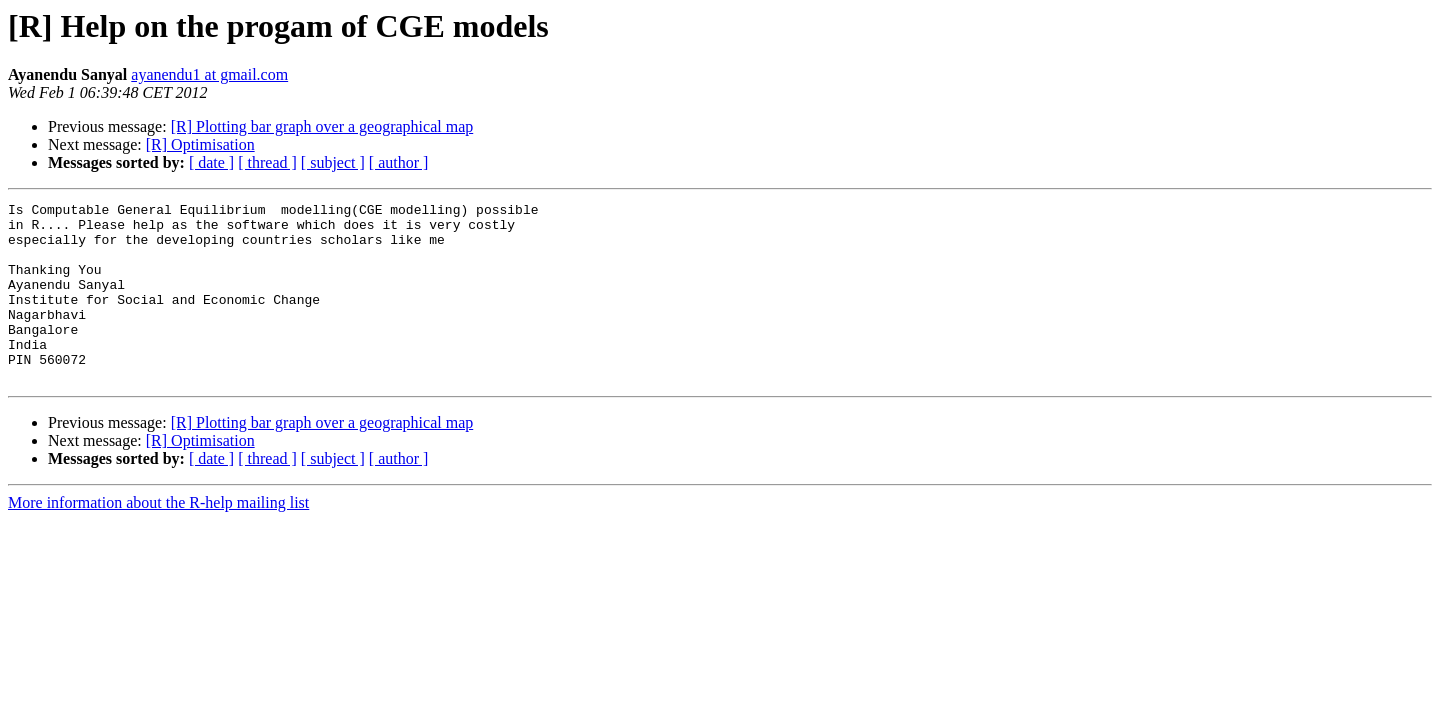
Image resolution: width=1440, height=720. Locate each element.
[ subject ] (333, 162)
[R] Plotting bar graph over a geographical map (322, 126)
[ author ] (399, 162)
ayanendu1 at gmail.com (209, 74)
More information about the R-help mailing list (158, 538)
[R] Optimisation (200, 144)
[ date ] (211, 162)
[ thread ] (267, 162)
